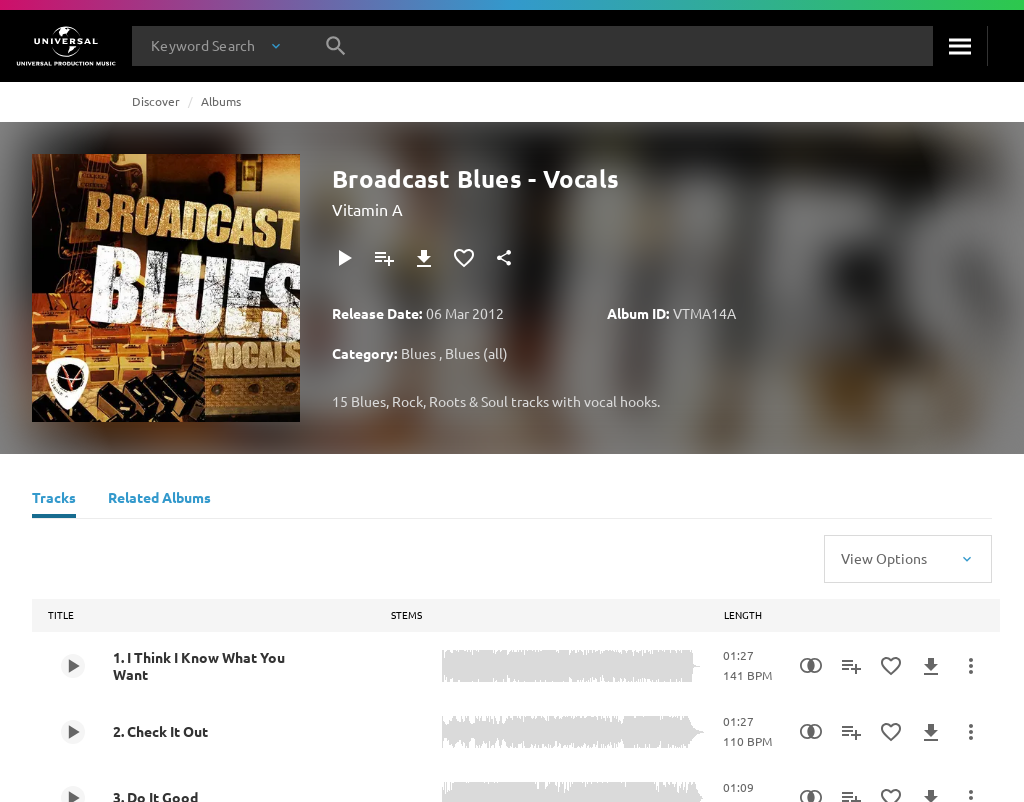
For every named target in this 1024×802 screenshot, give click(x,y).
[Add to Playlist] (384, 258)
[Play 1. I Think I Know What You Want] (73, 666)
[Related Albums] (159, 500)
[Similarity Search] (811, 666)
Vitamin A (367, 209)
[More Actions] (971, 666)
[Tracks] (54, 500)
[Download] (424, 258)
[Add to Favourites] (464, 258)
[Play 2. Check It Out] (73, 732)
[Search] (960, 46)
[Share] (504, 258)
